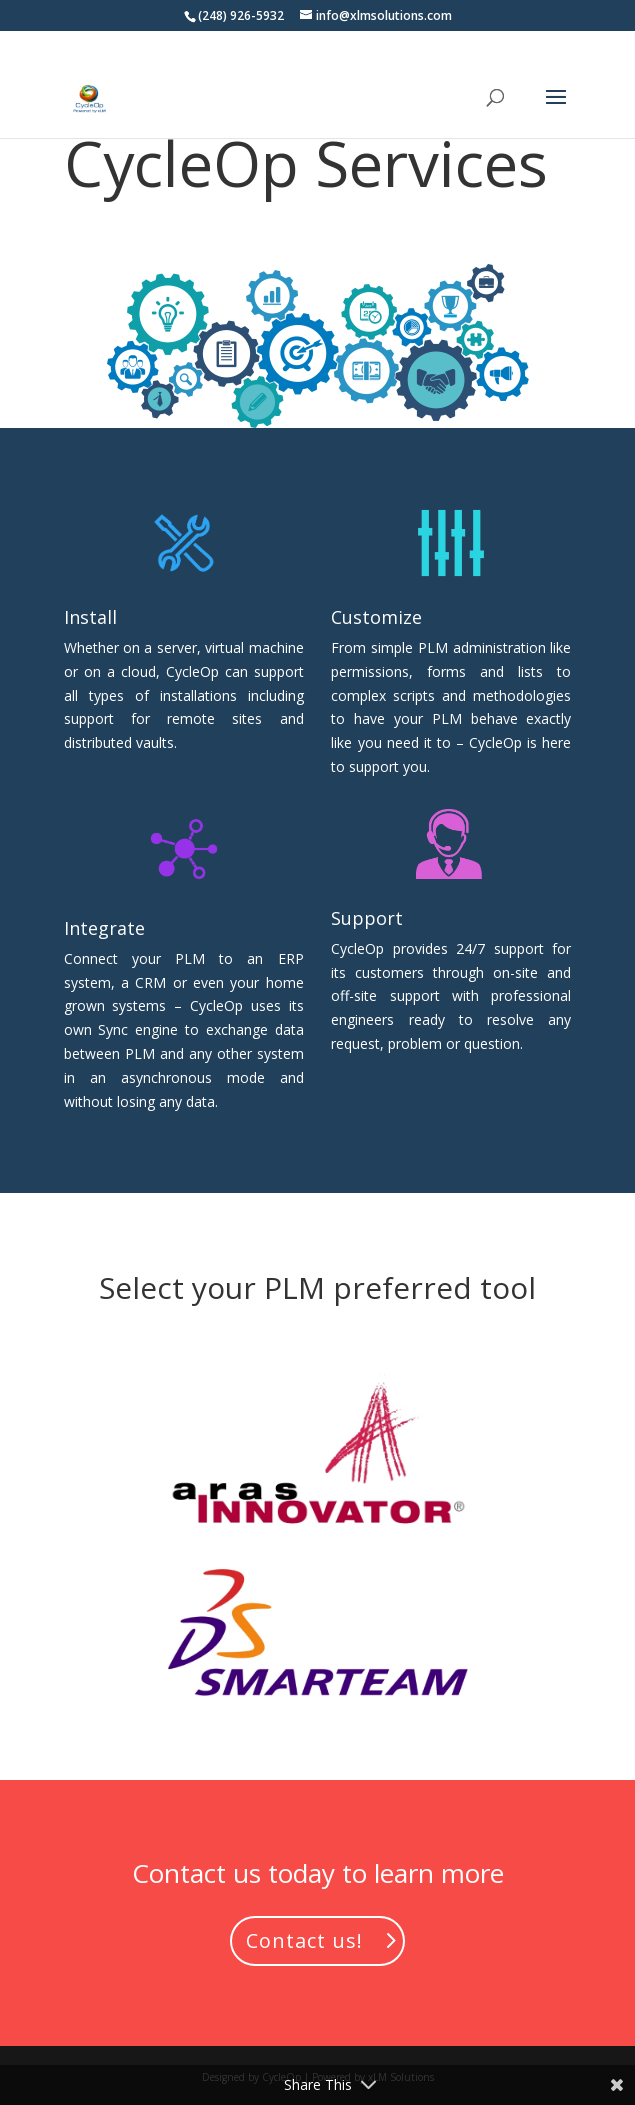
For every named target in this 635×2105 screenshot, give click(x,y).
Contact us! (304, 1940)
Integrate (104, 928)
